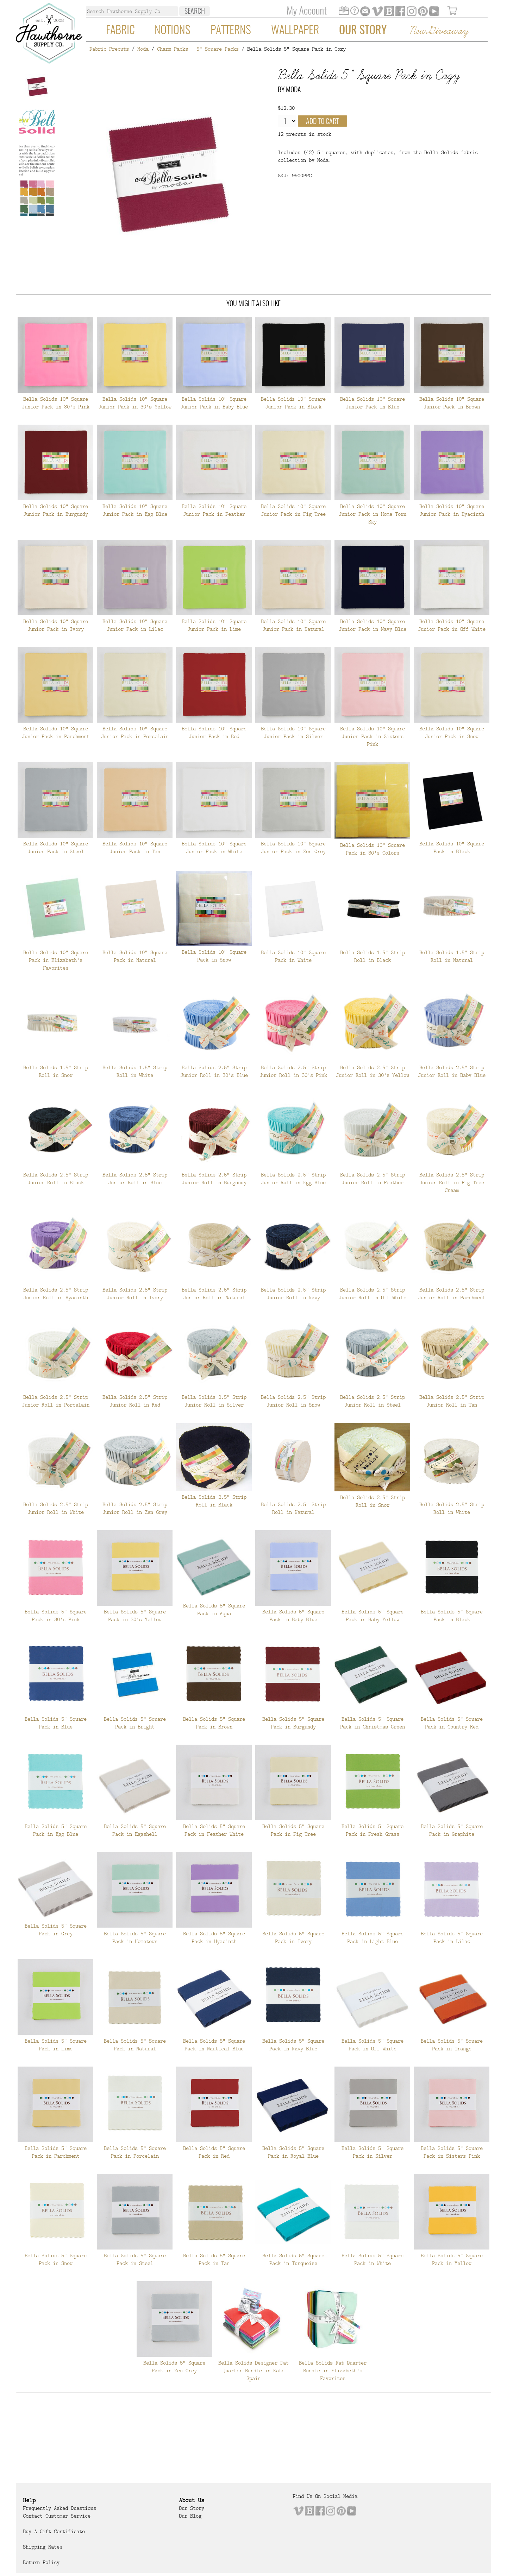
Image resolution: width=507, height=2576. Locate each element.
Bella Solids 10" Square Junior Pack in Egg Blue (134, 510)
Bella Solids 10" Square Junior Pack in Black (293, 403)
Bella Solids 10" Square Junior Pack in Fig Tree (293, 510)
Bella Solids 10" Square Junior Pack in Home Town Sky (372, 514)
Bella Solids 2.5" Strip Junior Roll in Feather (372, 1178)
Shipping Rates (42, 2547)
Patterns (231, 30)
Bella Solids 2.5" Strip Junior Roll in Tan (451, 1401)
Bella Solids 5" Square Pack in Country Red (452, 1723)
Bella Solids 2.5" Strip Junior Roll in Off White (372, 1293)
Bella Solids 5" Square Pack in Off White (372, 2044)
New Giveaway (439, 31)
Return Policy (41, 2562)
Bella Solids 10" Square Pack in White (293, 956)
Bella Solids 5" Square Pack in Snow (56, 2259)
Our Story (363, 30)
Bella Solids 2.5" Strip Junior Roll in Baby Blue (452, 1071)
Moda (143, 49)
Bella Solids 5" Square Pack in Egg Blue (56, 1830)
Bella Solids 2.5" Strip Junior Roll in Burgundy (214, 1178)
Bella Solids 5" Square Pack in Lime (56, 2044)
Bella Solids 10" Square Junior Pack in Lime (214, 625)
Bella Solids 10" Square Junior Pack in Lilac (134, 625)
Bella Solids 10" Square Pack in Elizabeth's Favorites (55, 960)
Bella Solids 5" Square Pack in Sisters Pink (452, 2152)
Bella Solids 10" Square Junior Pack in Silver (293, 732)
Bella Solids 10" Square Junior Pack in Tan (134, 847)
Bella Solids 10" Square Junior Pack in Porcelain (135, 732)
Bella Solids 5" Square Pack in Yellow (452, 2259)
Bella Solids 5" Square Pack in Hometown (135, 1937)
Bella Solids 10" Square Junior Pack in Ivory (55, 625)
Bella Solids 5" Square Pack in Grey (56, 1929)
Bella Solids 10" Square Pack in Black (451, 847)
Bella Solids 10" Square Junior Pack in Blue (372, 403)
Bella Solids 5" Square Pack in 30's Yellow (135, 1615)
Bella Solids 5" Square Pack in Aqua (214, 1609)
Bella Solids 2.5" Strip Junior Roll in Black (55, 1178)
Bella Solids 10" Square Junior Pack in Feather (214, 510)
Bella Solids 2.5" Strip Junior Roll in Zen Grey (134, 1508)
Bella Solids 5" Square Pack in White (372, 2259)
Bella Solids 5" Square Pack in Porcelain (135, 2152)
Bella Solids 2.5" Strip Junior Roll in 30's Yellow (372, 1071)
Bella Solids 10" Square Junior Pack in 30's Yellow (134, 403)
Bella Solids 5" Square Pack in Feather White (214, 1830)
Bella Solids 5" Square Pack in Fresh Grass (372, 1830)
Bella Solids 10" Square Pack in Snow (214, 956)
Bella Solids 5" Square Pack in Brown (214, 1723)
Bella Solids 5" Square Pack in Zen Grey (174, 2366)
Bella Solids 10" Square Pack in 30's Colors (372, 849)
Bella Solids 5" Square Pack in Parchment (56, 2152)
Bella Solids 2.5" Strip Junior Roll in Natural (214, 1293)
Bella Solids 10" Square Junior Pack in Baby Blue (214, 403)
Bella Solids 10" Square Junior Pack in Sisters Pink (372, 736)
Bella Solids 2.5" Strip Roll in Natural (293, 1508)
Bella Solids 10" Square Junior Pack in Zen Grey (293, 847)
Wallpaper (295, 30)
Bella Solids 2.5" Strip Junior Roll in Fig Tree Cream (451, 1182)
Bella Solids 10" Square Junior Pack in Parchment (55, 732)
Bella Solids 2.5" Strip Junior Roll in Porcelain (55, 1401)
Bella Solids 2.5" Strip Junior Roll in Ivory (134, 1293)
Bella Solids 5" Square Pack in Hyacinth (214, 1937)
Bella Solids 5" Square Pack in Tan (214, 2259)
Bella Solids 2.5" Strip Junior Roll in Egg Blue (293, 1178)
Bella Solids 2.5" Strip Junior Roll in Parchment (452, 1293)
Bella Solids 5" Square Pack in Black (452, 1615)
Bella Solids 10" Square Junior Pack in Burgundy (55, 510)
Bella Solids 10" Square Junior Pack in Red (214, 732)
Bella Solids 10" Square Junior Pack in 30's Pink (55, 403)
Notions (172, 30)
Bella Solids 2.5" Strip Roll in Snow (372, 1501)
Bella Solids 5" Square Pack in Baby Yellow (372, 1615)
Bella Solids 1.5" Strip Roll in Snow (55, 1071)
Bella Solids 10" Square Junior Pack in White (214, 847)
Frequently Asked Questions (59, 2508)
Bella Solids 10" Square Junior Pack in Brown (451, 403)
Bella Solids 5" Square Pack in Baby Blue (293, 1615)
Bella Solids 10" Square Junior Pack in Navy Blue (372, 625)
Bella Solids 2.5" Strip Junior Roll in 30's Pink (293, 1071)
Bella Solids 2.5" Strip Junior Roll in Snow (293, 1401)
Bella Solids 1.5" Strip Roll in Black (372, 956)
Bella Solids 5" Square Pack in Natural (135, 2044)
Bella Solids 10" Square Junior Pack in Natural (293, 625)
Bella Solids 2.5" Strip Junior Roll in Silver (214, 1401)
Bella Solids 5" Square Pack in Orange (452, 2044)
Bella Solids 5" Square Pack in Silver (372, 2152)
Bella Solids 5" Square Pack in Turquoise (293, 2259)
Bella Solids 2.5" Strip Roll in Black (214, 1501)
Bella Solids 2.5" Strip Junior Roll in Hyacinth (55, 1293)
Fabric (120, 30)
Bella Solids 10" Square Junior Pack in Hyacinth (451, 510)
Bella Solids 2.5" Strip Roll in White (451, 1508)
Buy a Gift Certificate (54, 2531)
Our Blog (190, 2516)
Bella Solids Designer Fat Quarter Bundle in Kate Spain (253, 2370)
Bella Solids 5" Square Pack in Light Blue (372, 1937)
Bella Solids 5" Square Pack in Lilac (452, 1937)
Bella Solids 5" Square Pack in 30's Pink (56, 1615)
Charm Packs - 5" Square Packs (198, 49)
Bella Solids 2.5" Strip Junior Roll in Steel (372, 1401)
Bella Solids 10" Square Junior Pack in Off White (452, 625)
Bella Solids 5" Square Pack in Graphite (452, 1830)
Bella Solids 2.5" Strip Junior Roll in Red (134, 1401)
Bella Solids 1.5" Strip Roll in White (134, 1071)
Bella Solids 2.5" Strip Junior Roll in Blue (134, 1178)
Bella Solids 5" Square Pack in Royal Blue (293, 2152)
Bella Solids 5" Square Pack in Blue (56, 1723)
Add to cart (322, 122)
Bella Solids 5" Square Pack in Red (214, 2152)
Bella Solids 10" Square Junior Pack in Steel (55, 847)
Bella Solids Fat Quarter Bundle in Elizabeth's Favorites (333, 2370)
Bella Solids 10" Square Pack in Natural (134, 956)
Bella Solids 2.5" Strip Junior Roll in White (55, 1508)
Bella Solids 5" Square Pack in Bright (135, 1723)
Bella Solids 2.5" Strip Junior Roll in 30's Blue (214, 1071)
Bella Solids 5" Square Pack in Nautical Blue (214, 2044)
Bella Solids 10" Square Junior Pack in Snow (451, 732)
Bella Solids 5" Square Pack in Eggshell (135, 1830)
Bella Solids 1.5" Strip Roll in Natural (451, 956)
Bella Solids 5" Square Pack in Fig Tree (293, 1830)
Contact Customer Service (56, 2516)
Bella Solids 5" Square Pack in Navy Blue (293, 2044)
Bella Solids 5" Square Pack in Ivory (293, 1937)
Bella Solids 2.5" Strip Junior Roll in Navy (293, 1293)
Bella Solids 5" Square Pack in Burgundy (293, 1723)
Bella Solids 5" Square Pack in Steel (135, 2259)
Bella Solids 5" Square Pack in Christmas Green (372, 1723)
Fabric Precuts (109, 49)
